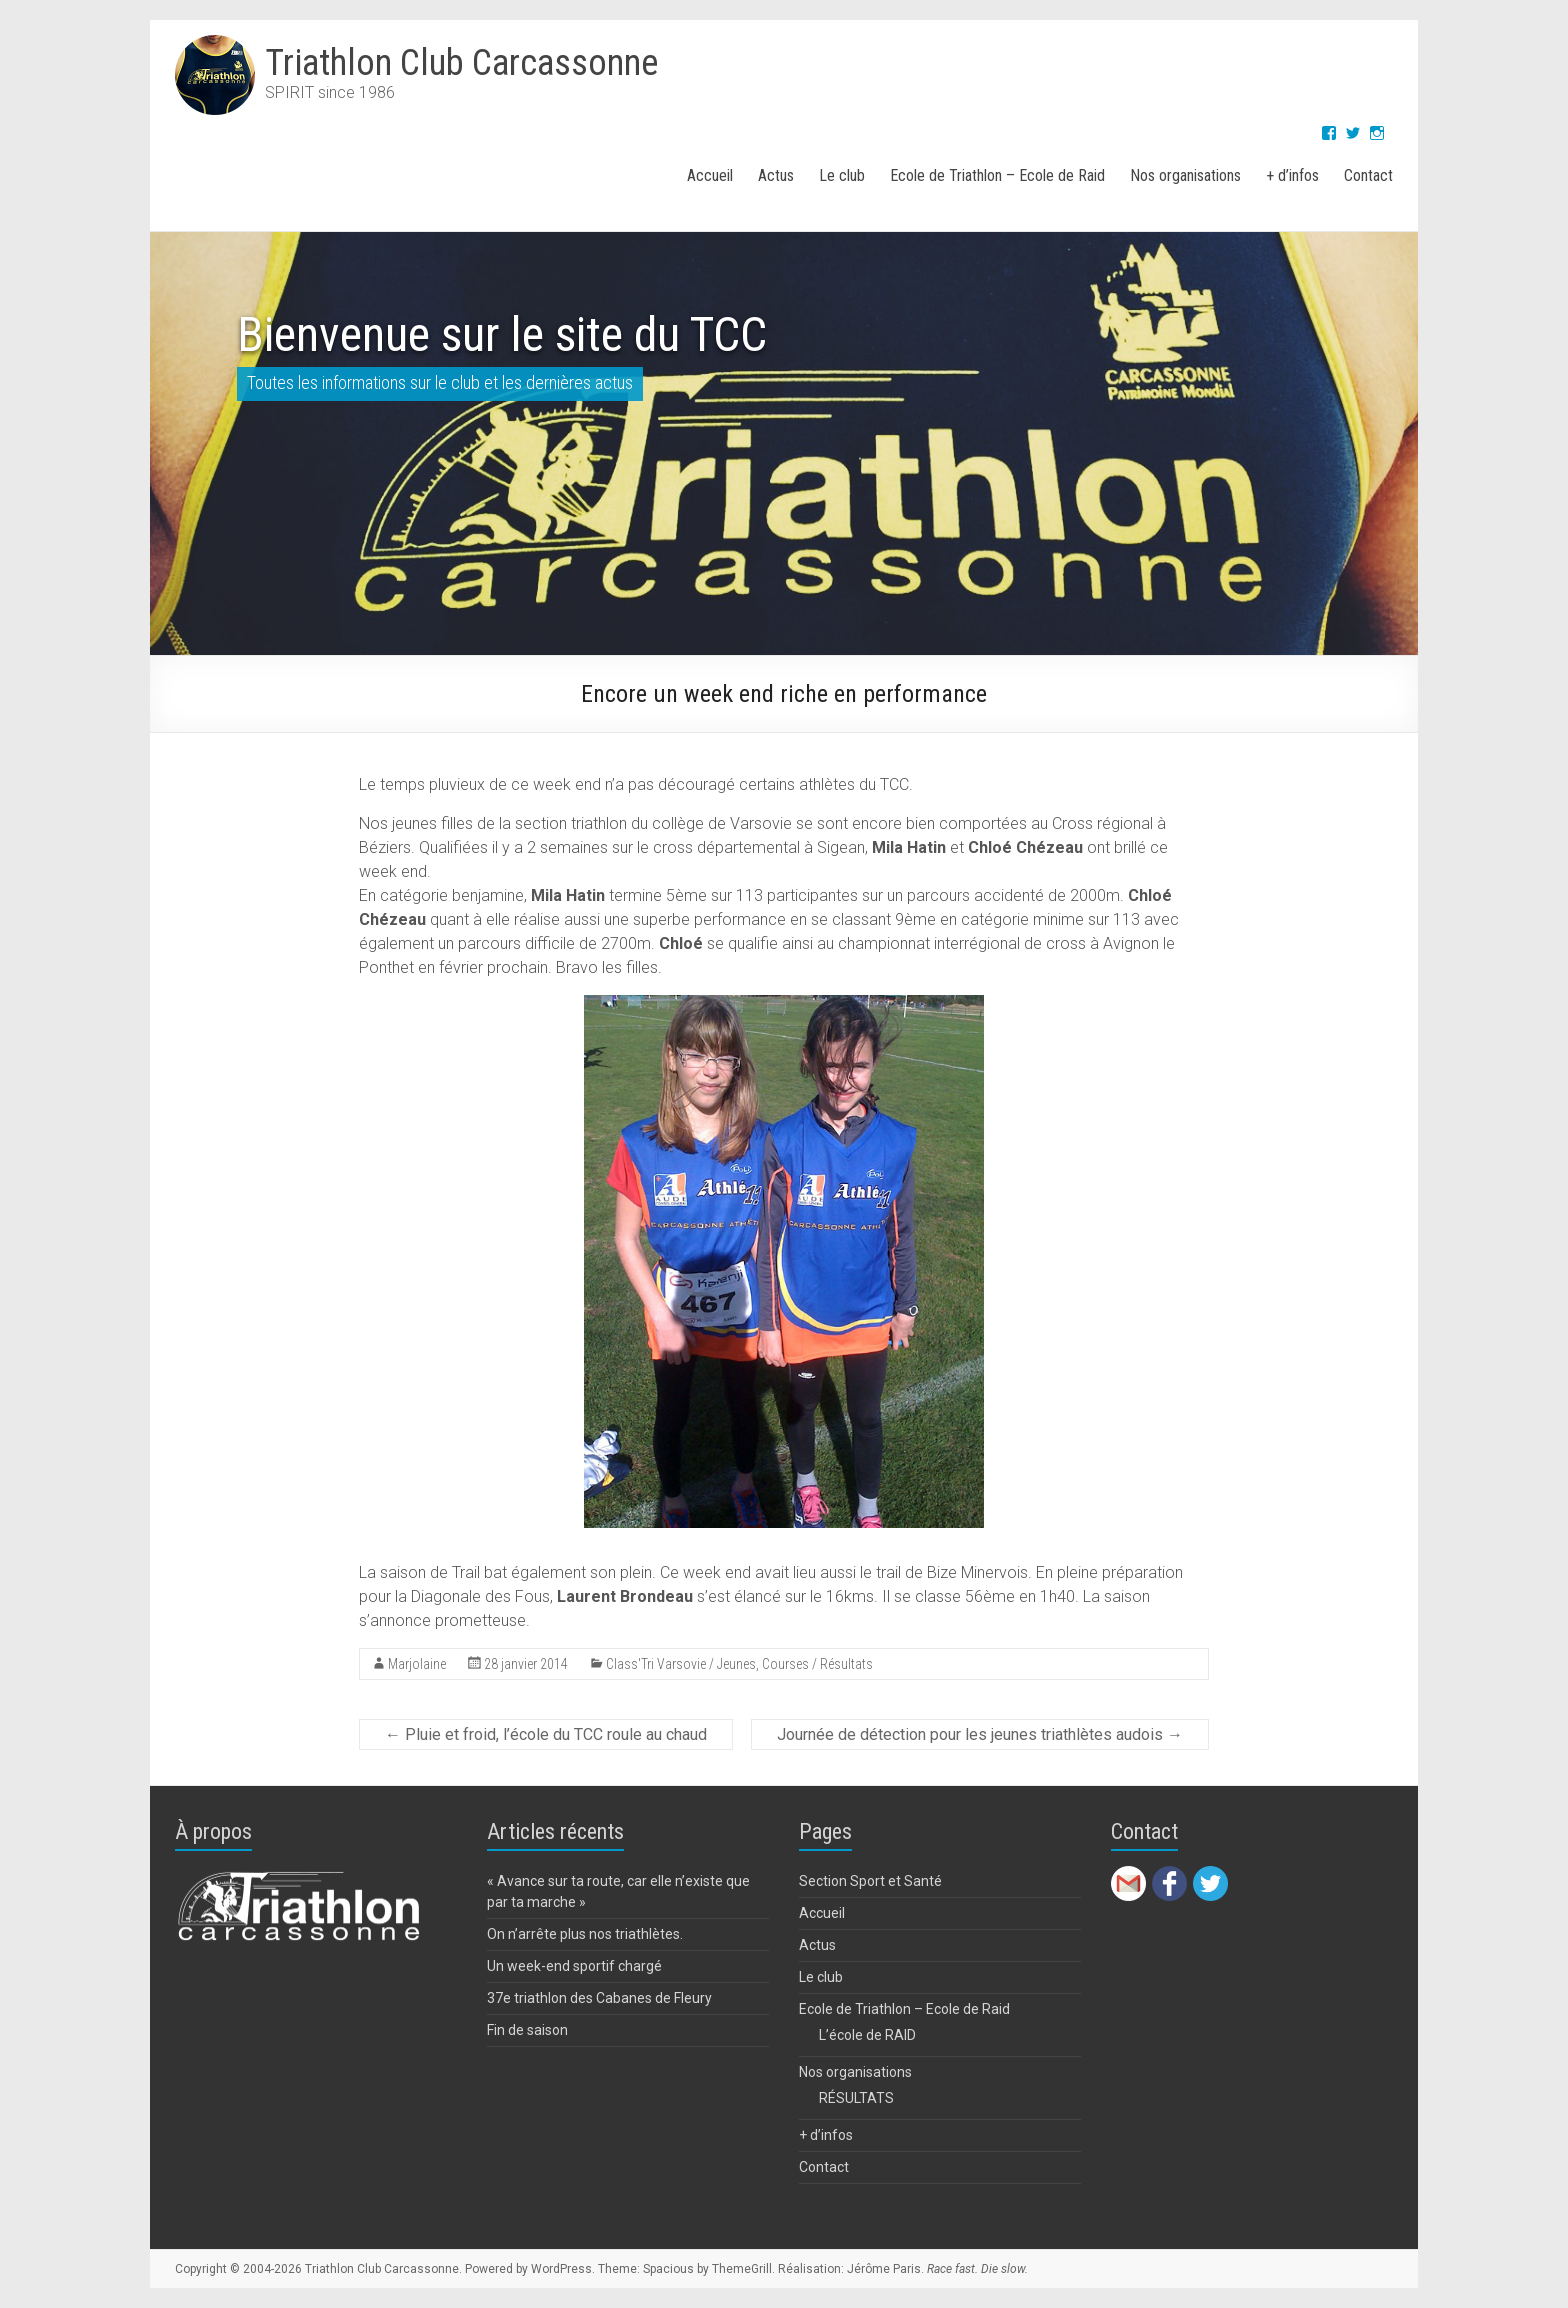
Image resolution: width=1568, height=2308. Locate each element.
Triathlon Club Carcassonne (461, 63)
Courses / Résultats (817, 1664)
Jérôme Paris (884, 2269)
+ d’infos (1292, 175)
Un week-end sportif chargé (574, 1966)
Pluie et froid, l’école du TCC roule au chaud (546, 1734)
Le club (842, 175)
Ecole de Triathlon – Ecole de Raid (997, 175)
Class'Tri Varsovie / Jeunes (681, 1664)
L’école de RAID (867, 2035)
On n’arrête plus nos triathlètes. (585, 1934)
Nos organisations (1185, 175)
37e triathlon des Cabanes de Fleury (599, 1998)
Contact (1368, 175)
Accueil (710, 175)
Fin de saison (527, 2030)
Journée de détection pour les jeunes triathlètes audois (980, 1734)
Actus (776, 175)
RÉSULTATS (856, 2098)
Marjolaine (417, 1664)
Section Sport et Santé (870, 1881)
